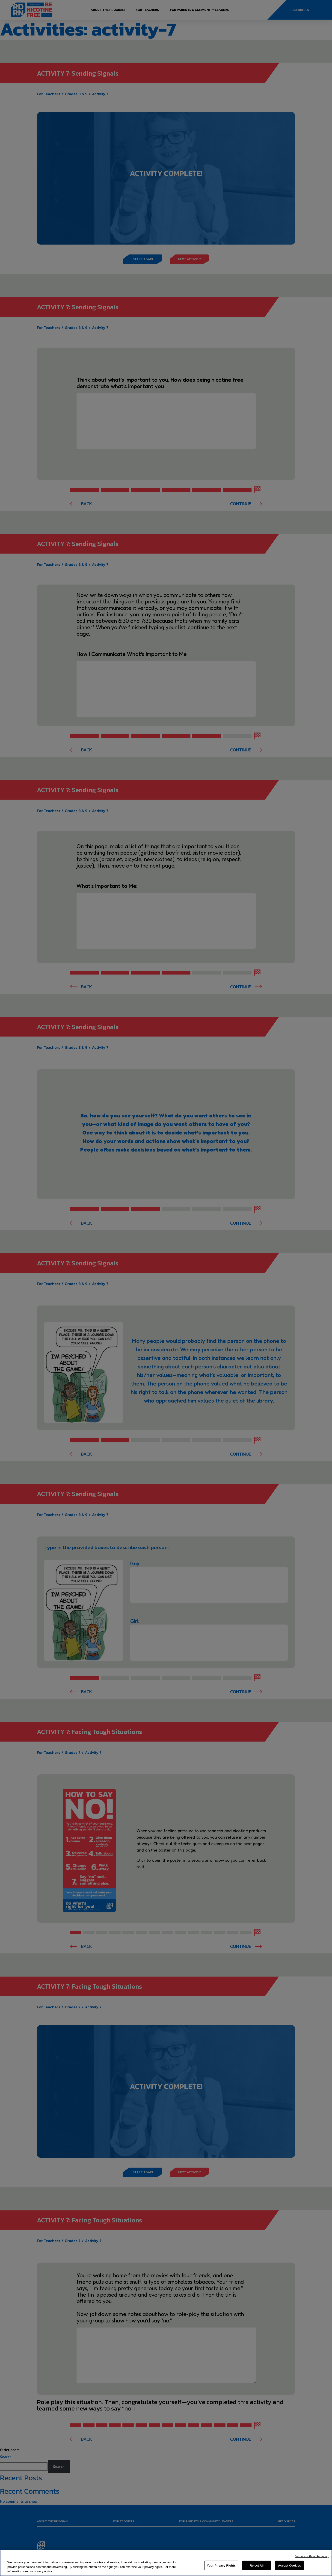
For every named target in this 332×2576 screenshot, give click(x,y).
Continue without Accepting (312, 2558)
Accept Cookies (289, 2567)
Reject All (257, 2567)
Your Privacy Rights (221, 2567)
